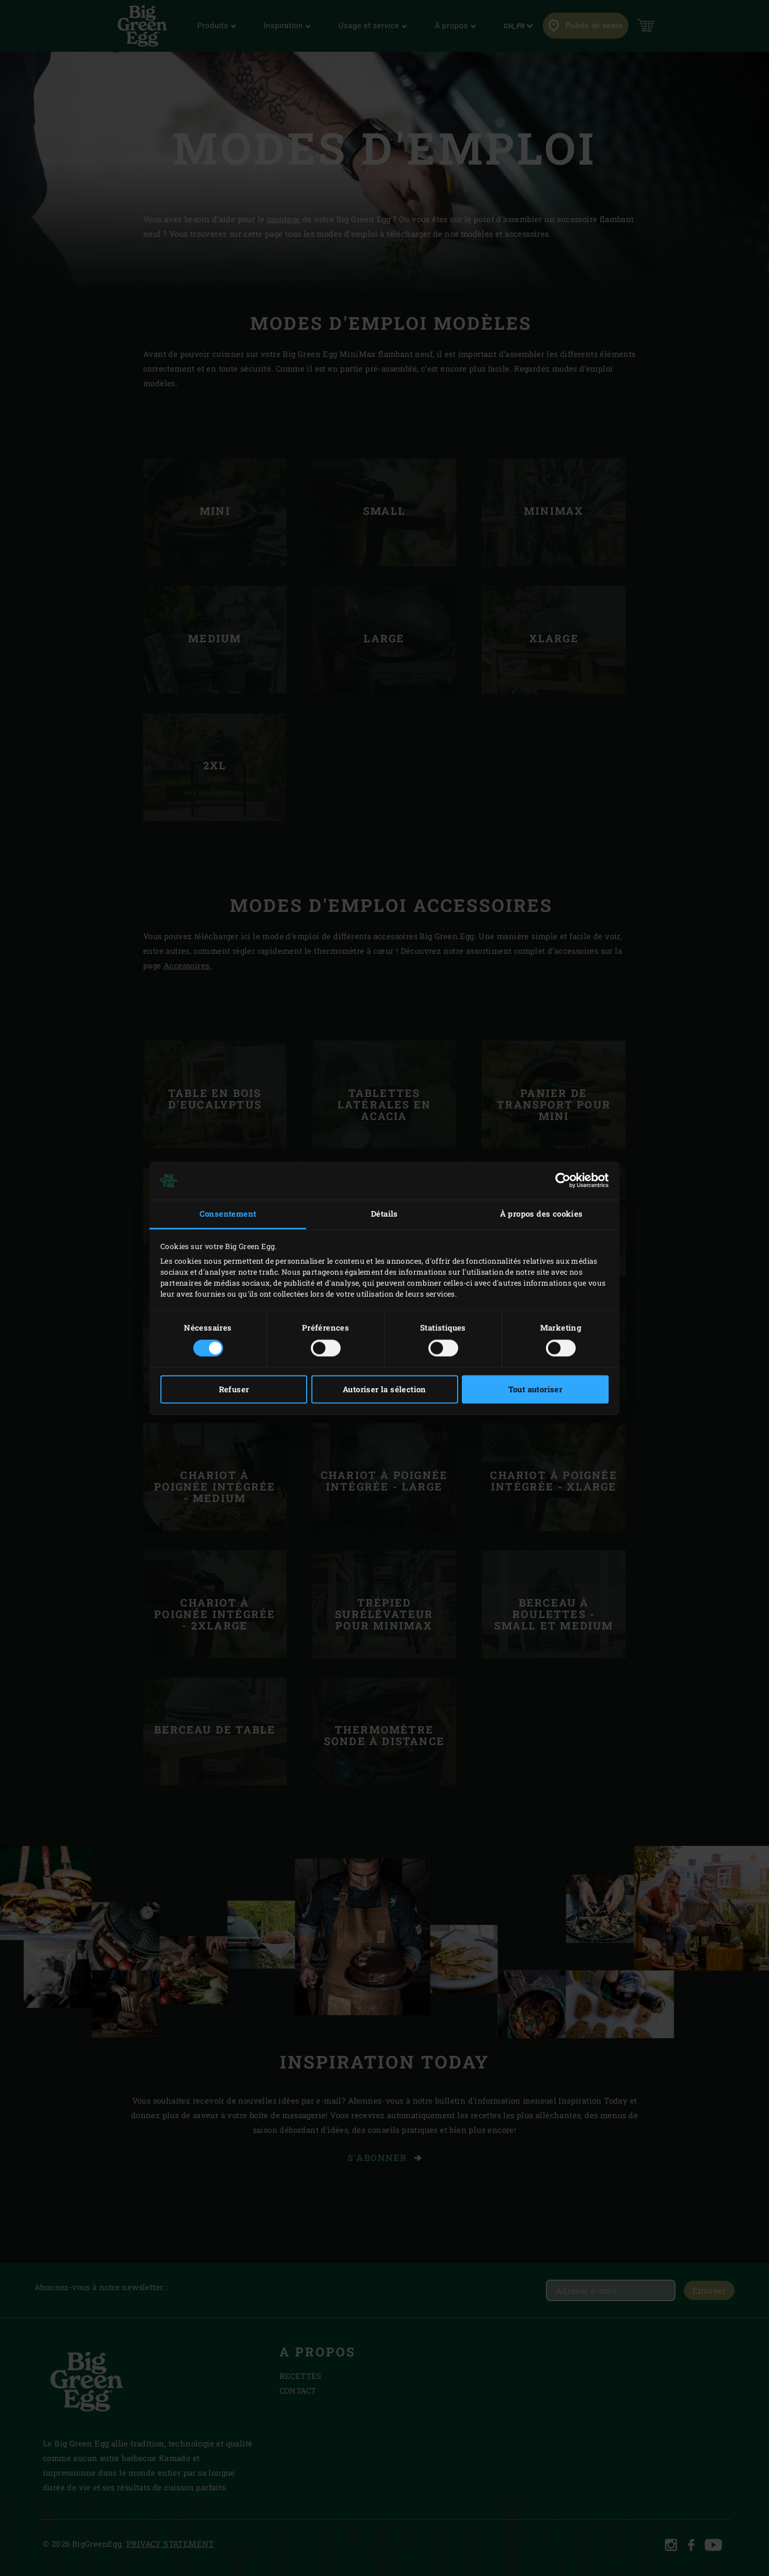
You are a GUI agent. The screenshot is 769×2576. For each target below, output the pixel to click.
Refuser (234, 1389)
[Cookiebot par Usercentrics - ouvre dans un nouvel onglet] (563, 1180)
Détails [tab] (384, 1214)
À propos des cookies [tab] (541, 1214)
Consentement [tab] (228, 1214)
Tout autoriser (535, 1389)
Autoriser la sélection (384, 1389)
